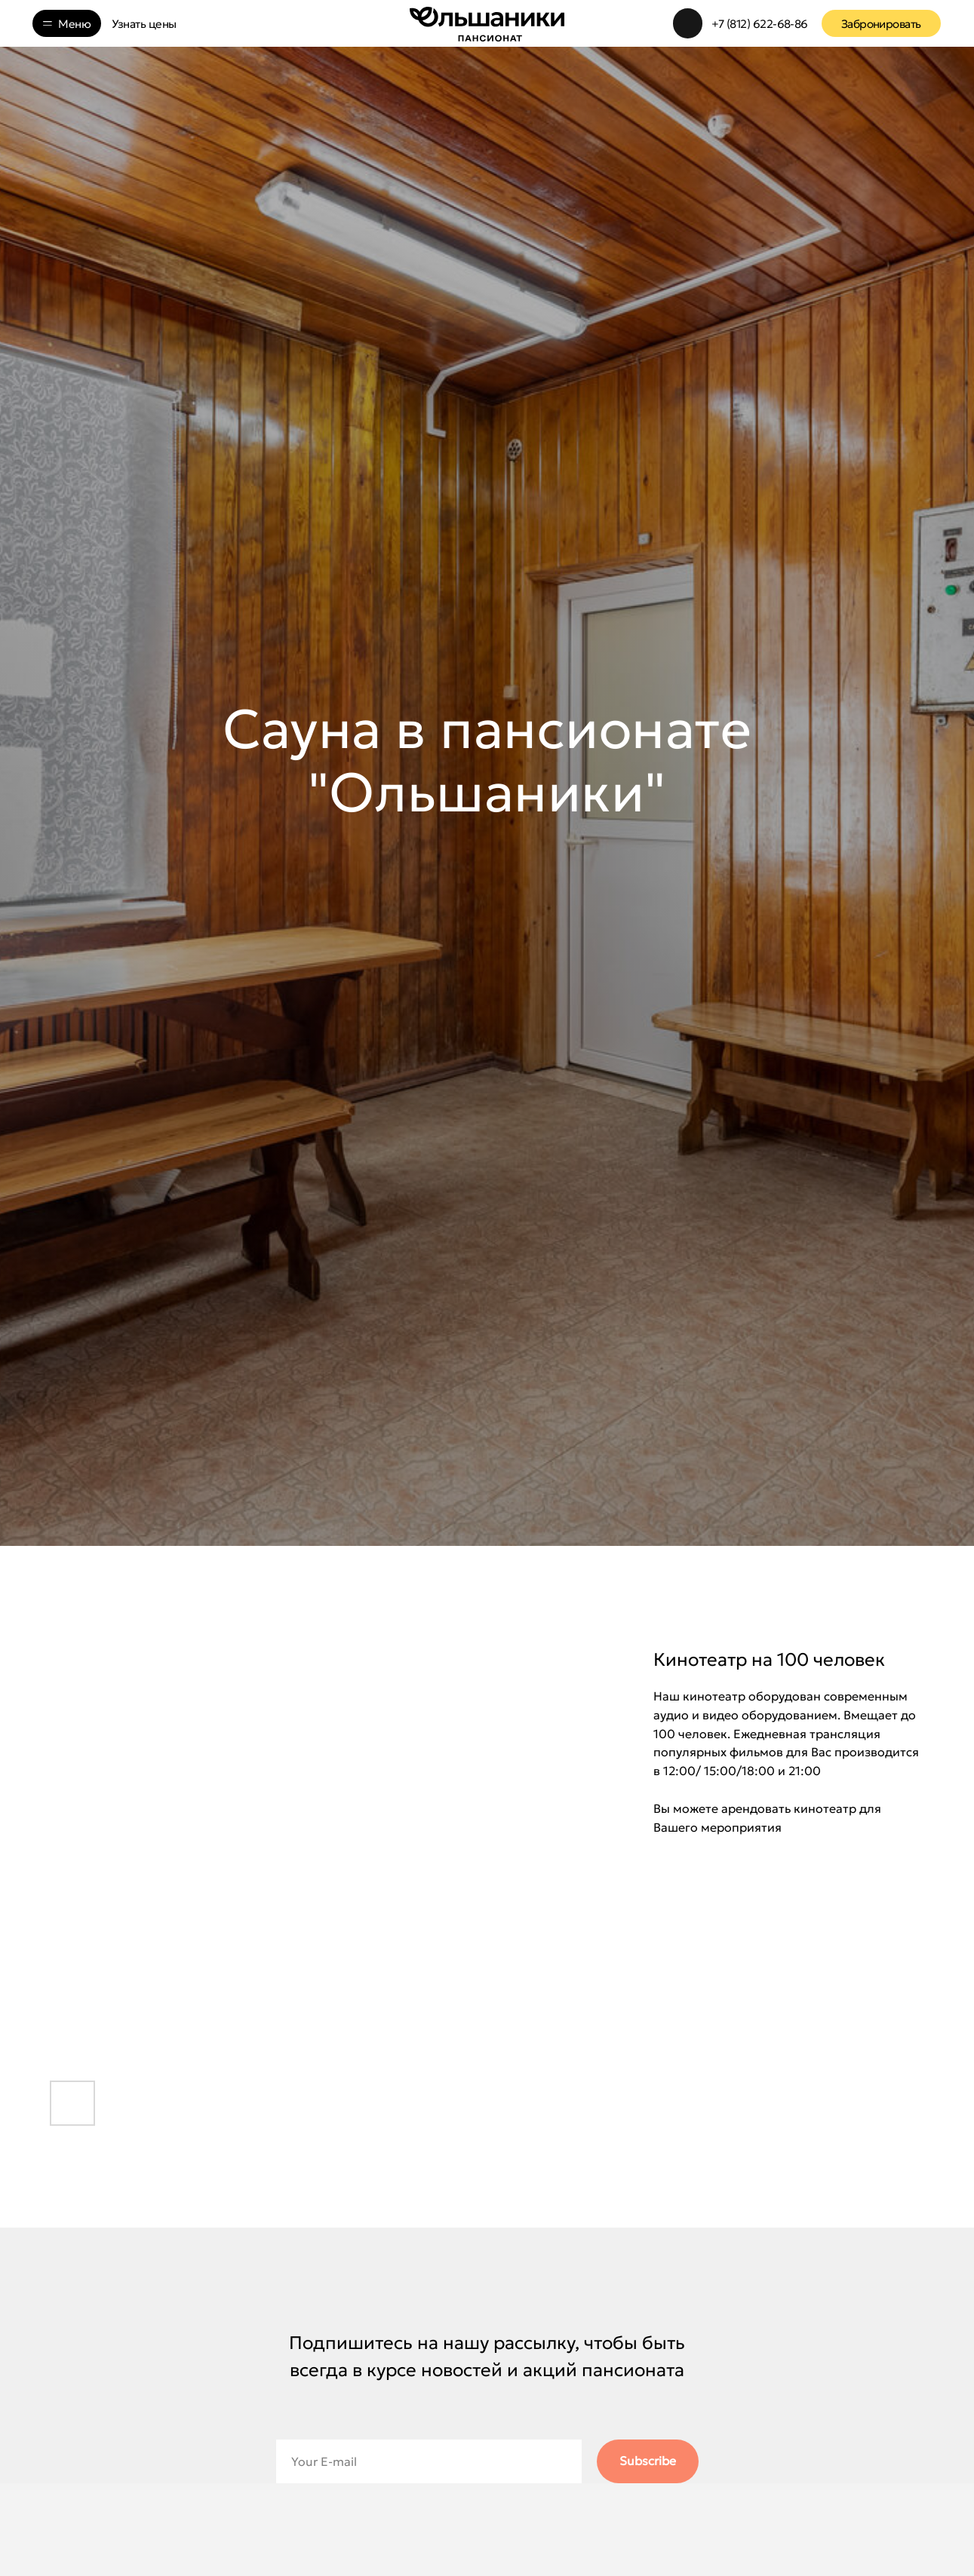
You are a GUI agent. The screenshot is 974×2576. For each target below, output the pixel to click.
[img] (687, 23)
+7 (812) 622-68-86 (759, 24)
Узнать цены (144, 24)
